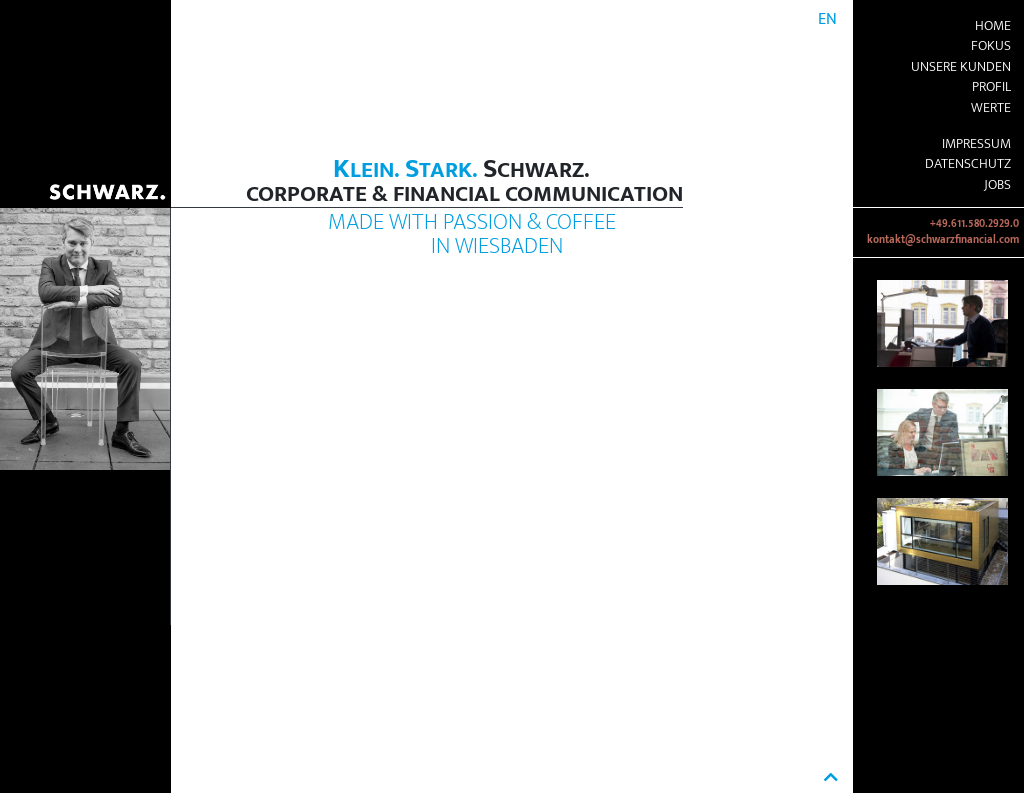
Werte (991, 108)
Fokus (991, 46)
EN (827, 19)
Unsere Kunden (961, 67)
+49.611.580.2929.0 (974, 224)
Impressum (976, 144)
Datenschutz (968, 164)
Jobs (997, 185)
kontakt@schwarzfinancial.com (943, 240)
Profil (991, 87)
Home (993, 26)
